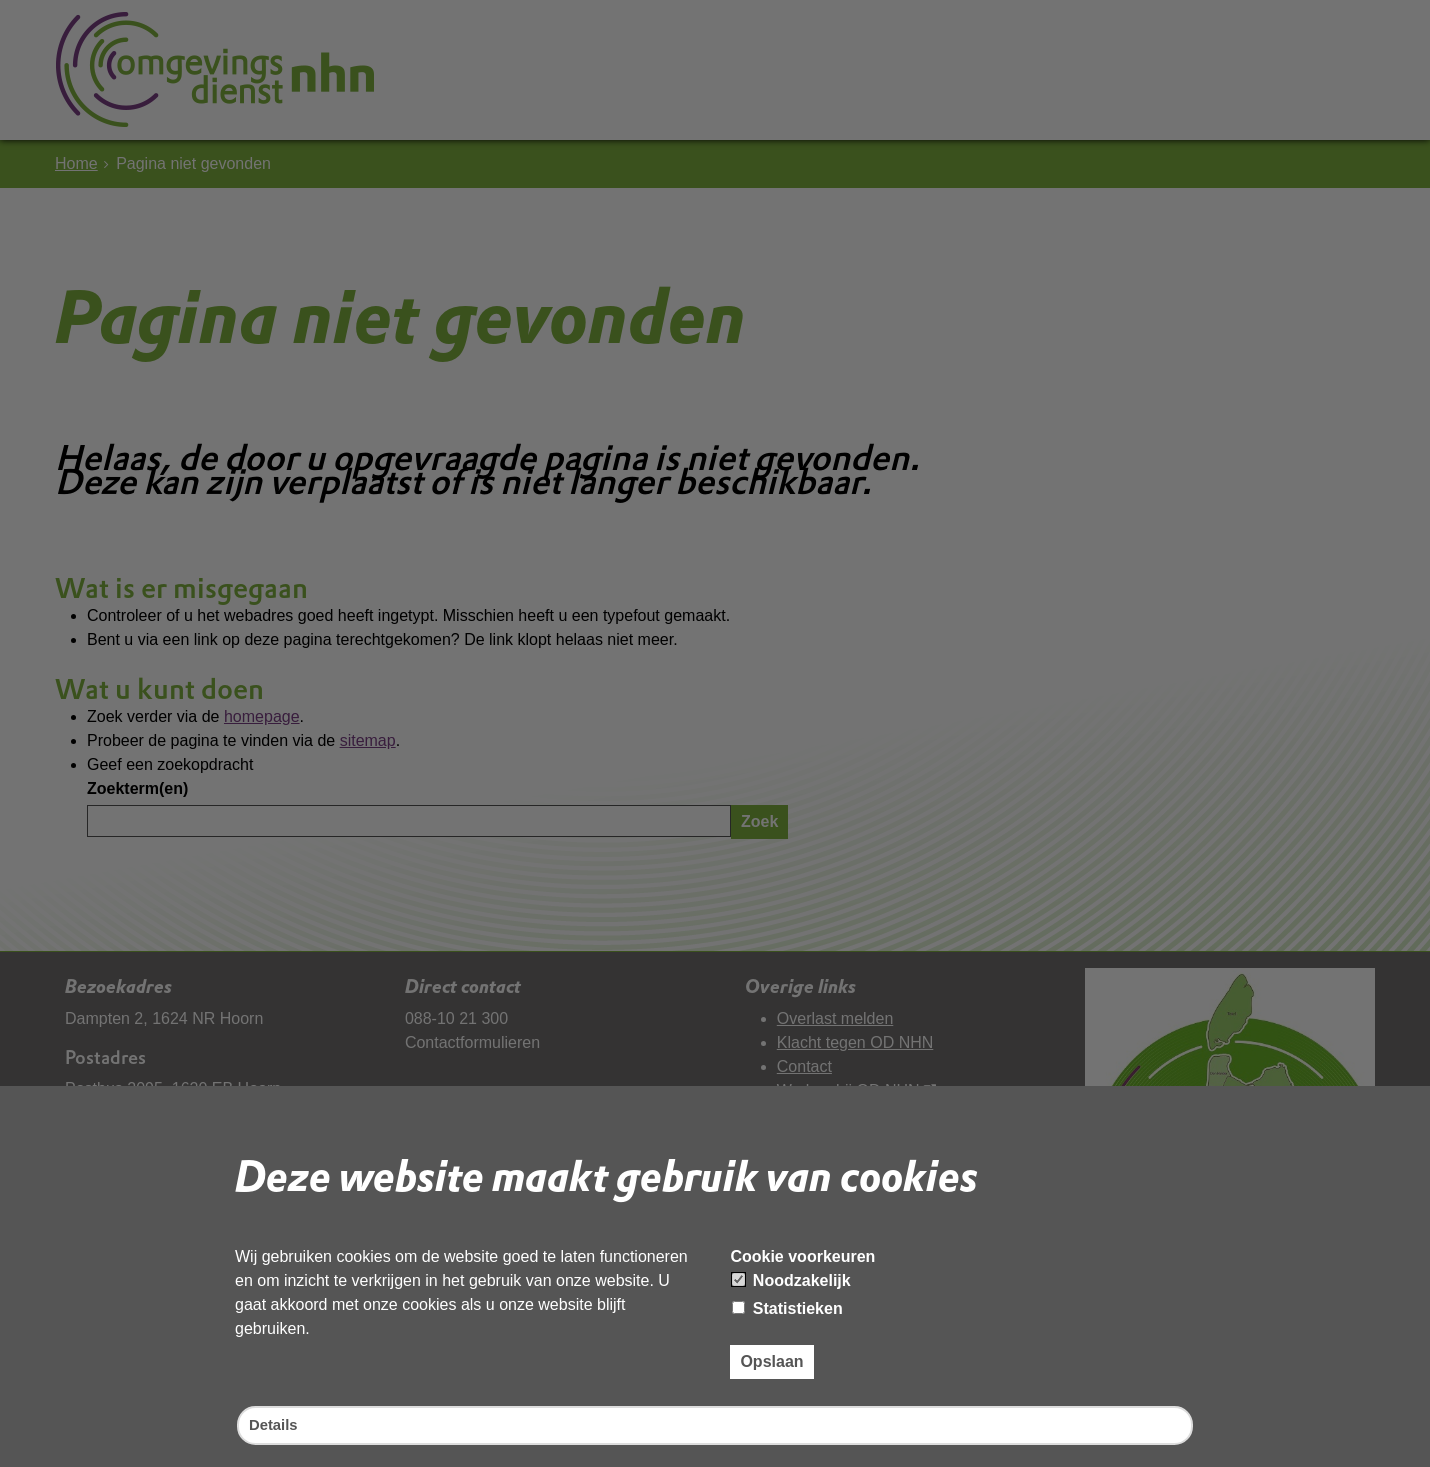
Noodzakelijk (791, 1278)
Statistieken (787, 1306)
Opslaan (771, 1359)
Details (275, 1424)
